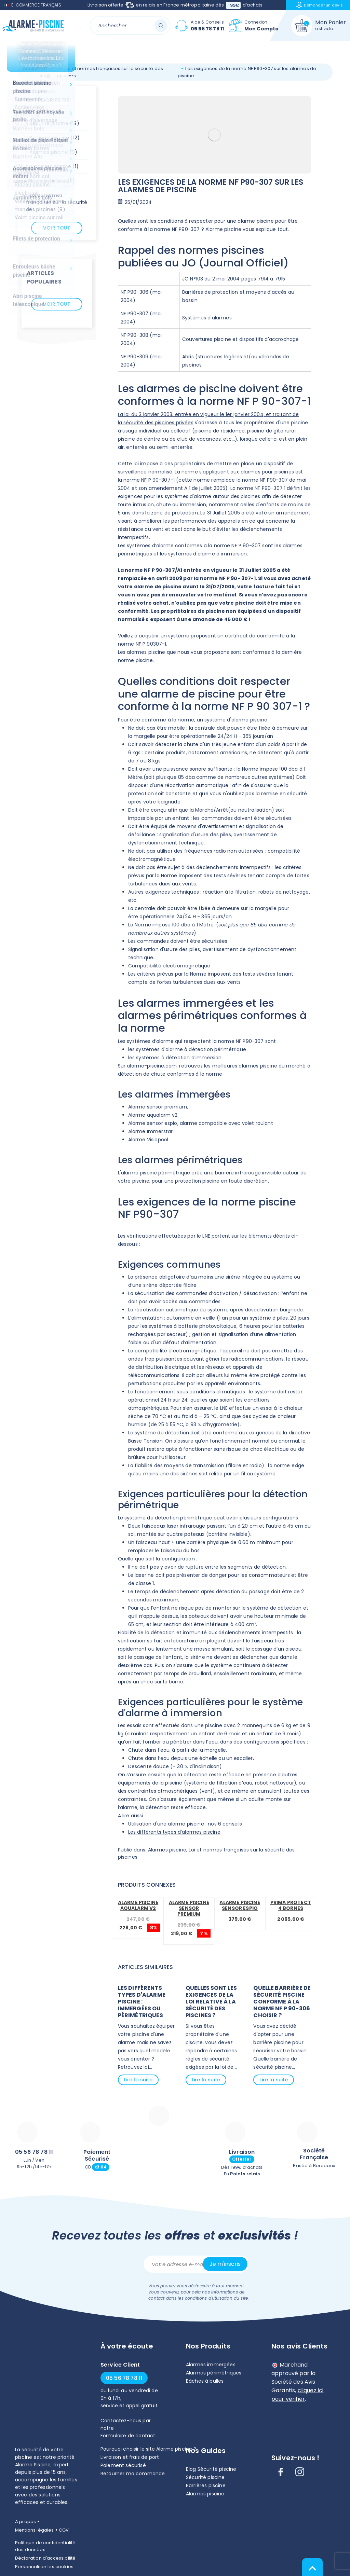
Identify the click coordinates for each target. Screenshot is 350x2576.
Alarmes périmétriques (213, 2372)
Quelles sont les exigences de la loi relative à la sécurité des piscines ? (211, 2001)
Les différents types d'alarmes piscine (174, 1832)
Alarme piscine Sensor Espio (239, 1905)
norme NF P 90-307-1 (149, 480)
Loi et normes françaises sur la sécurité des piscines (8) (56, 202)
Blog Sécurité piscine (211, 2469)
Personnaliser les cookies (44, 2566)
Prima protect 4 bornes (290, 1905)
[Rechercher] (130, 25)
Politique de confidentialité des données (45, 2546)
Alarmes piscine (167, 1849)
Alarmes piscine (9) (53, 152)
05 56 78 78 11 (34, 2152)
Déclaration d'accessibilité (45, 2558)
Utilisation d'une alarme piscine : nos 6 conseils (186, 1823)
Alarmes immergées (210, 2364)
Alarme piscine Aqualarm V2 (138, 1905)
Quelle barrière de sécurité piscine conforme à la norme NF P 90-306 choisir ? (282, 2001)
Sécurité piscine (205, 2477)
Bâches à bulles (205, 2381)
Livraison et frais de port (129, 2457)
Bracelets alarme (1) (54, 166)
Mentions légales (34, 2530)
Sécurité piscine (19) (54, 123)
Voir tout (56, 227)
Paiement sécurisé (123, 2465)
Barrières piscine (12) (54, 137)
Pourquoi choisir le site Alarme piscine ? (148, 2449)
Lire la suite (138, 2079)
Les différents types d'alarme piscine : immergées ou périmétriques (141, 2001)
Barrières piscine (206, 2485)
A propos (25, 2521)
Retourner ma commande (132, 2473)
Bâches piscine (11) (52, 180)
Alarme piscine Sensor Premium (189, 1908)
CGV (64, 2530)
